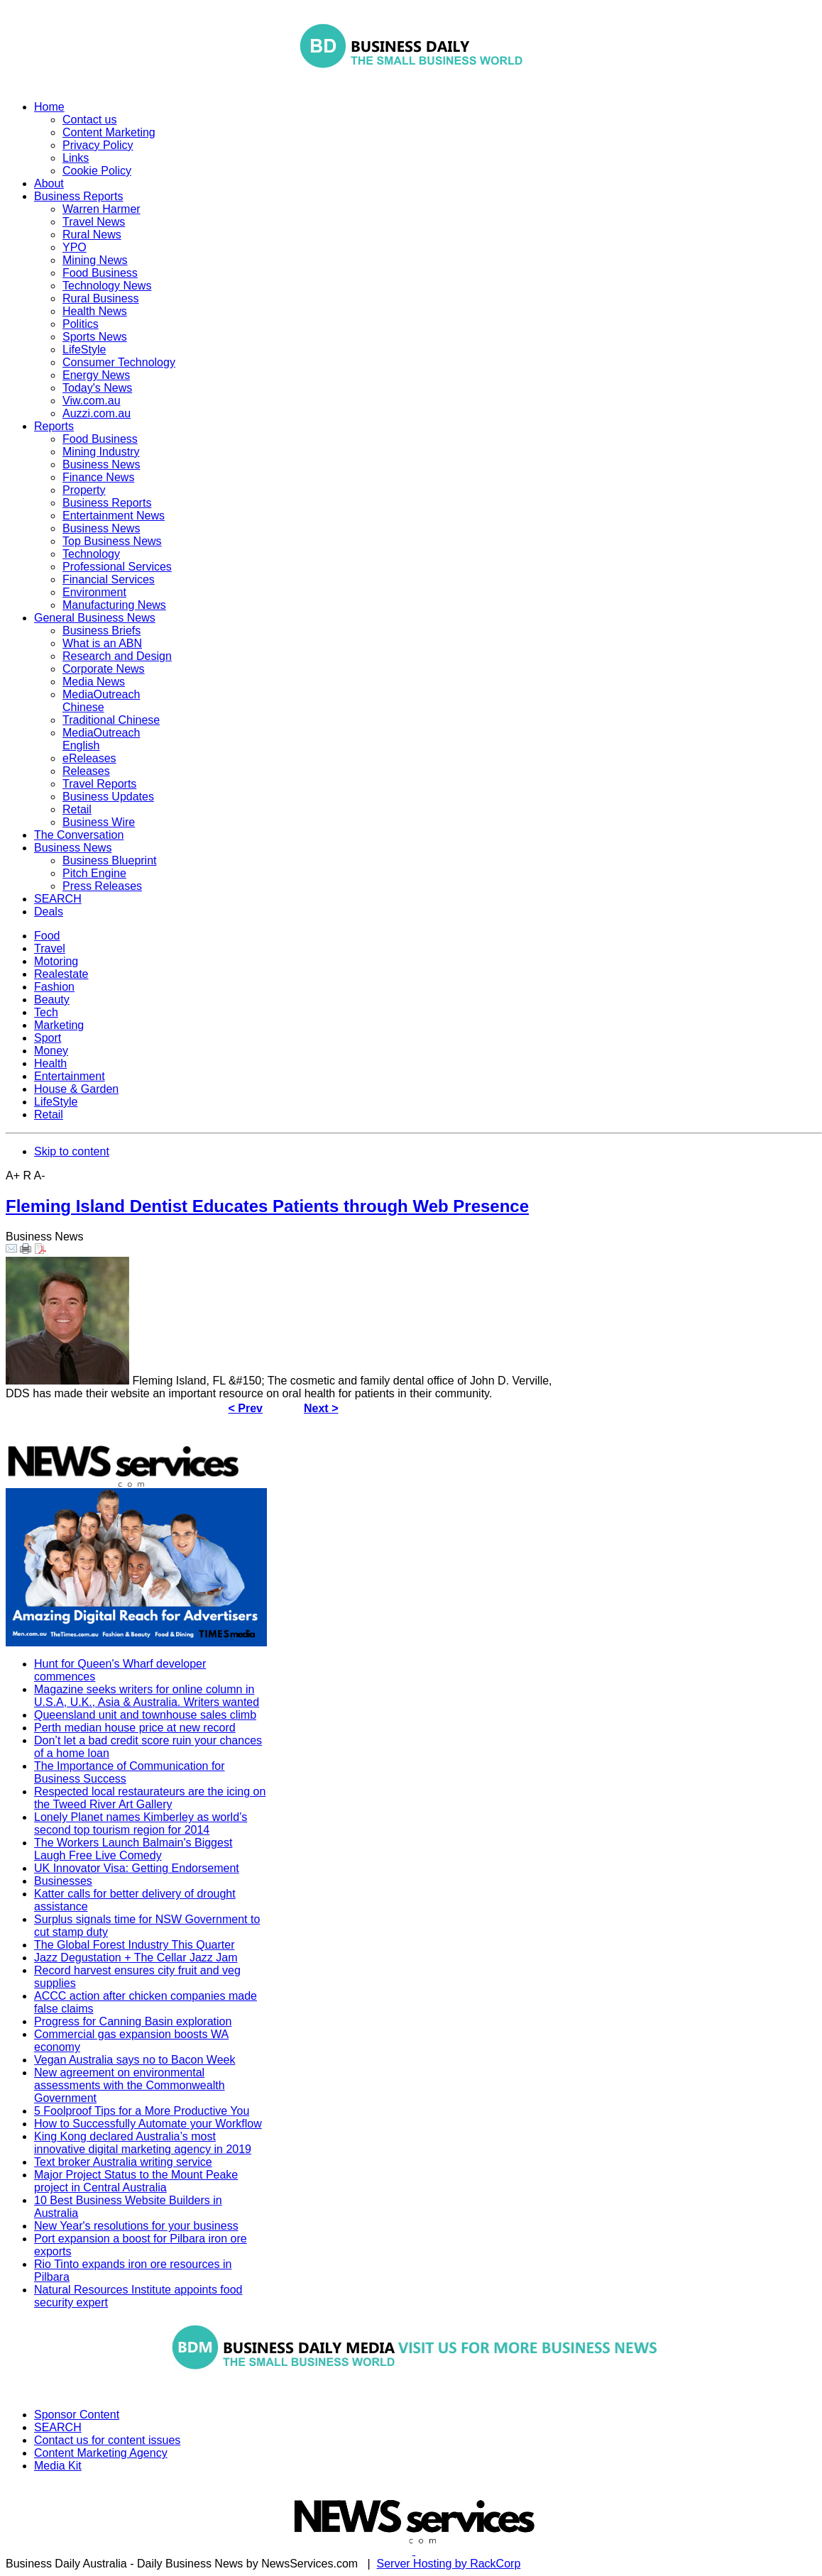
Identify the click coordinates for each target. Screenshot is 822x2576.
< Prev (246, 1408)
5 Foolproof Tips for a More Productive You (141, 2111)
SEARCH (58, 2427)
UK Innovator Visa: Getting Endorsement (136, 1868)
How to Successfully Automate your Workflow (148, 2124)
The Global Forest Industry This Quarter (134, 1945)
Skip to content (71, 1151)
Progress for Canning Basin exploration (132, 2021)
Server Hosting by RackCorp (449, 2564)
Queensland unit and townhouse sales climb (145, 1715)
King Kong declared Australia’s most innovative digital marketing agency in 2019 (142, 2142)
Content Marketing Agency (101, 2453)
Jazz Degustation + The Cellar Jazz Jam (136, 1958)
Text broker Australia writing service (123, 2162)
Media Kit (58, 2466)
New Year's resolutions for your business (136, 2226)
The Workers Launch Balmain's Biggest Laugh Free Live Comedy (133, 1849)
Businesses (63, 1881)
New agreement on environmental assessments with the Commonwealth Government (129, 2085)
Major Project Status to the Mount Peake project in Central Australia (136, 2181)
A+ (13, 1175)
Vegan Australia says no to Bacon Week (134, 2060)
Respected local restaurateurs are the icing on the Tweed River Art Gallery (149, 1797)
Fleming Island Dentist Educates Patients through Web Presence (267, 1206)
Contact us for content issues (107, 2440)
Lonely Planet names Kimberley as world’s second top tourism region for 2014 (140, 1823)
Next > (321, 1408)
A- (39, 1175)
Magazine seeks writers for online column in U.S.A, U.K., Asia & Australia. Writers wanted (146, 1695)
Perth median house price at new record (135, 1728)
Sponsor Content (76, 2415)
